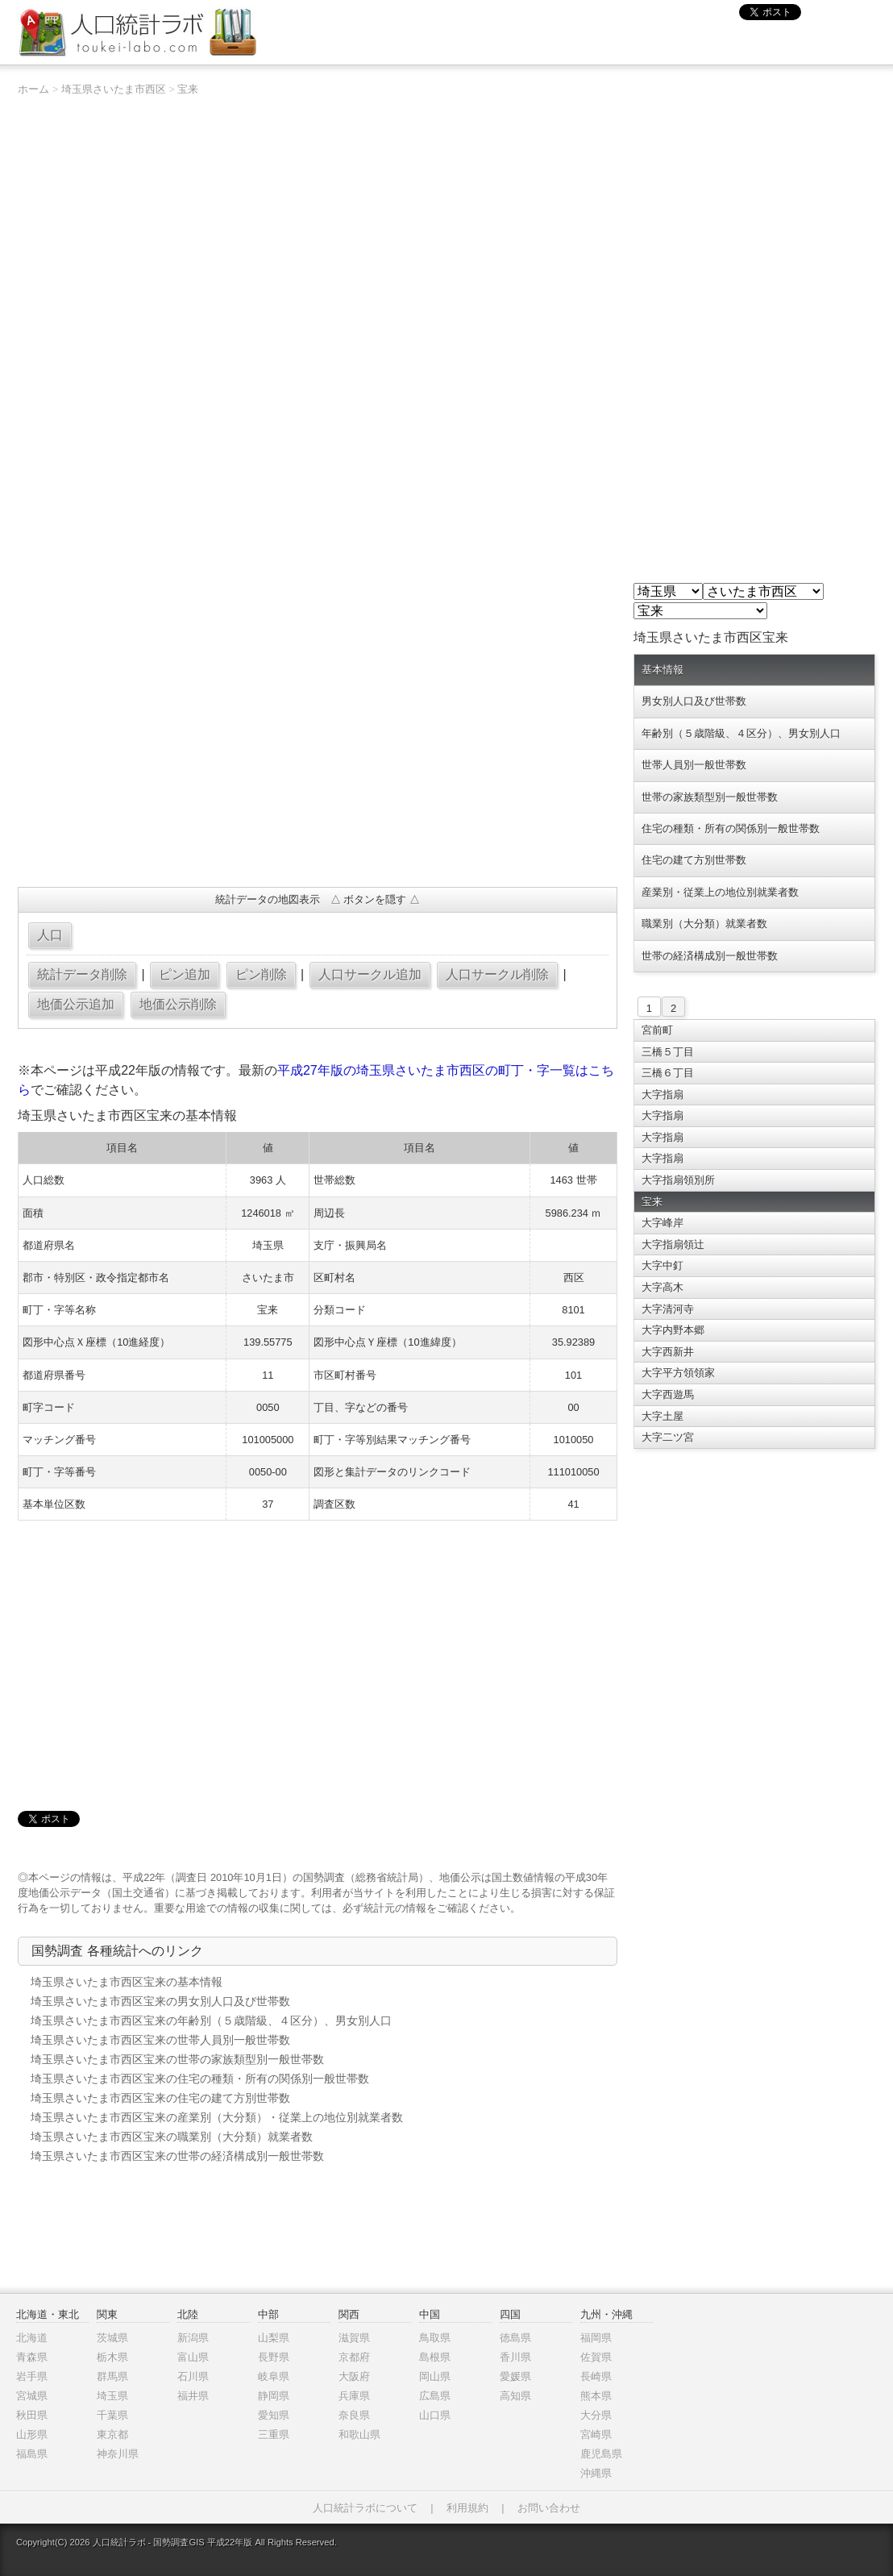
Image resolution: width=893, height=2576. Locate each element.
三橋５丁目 (668, 1052)
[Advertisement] (317, 758)
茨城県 (112, 2338)
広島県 (435, 2396)
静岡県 (273, 2396)
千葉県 (112, 2415)
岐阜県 (273, 2376)
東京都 (112, 2434)
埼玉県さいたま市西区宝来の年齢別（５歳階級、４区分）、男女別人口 (211, 2020)
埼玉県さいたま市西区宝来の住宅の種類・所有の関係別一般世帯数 (200, 2078)
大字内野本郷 (673, 1330)
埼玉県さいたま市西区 (113, 89)
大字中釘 (662, 1265)
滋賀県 (354, 2338)
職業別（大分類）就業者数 (704, 924)
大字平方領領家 (678, 1373)
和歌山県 (359, 2434)
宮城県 (32, 2396)
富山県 (193, 2357)
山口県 (435, 2415)
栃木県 (112, 2357)
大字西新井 (668, 1352)
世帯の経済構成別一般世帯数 (710, 956)
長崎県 (596, 2376)
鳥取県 (435, 2338)
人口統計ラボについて (365, 2508)
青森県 (32, 2357)
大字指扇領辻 (673, 1244)
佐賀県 (596, 2357)
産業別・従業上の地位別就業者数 (720, 892)
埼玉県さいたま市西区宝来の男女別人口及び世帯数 (160, 2001)
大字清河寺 (668, 1309)
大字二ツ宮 (668, 1437)
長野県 (273, 2357)
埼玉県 (112, 2396)
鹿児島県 (601, 2454)
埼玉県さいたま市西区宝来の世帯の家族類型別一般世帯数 (177, 2059)
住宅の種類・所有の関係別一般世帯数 (731, 828)
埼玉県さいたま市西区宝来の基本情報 (126, 1981)
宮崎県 (596, 2434)
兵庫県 (354, 2396)
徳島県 (515, 2338)
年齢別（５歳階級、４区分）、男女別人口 (741, 733)
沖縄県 (596, 2473)
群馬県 (112, 2376)
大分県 (596, 2415)
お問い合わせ (548, 2508)
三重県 (273, 2434)
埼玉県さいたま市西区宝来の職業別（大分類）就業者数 (172, 2136)
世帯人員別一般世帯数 (694, 765)
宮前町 (657, 1030)
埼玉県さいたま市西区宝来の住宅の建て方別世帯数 (160, 2097)
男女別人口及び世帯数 (694, 701)
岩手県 (32, 2376)
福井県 (193, 2396)
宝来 (187, 89)
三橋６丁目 (668, 1073)
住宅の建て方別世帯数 (694, 860)
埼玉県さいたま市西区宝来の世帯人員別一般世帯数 (160, 2039)
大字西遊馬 (668, 1394)
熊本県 (596, 2396)
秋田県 (32, 2415)
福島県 (32, 2454)
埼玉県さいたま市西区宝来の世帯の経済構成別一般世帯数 (177, 2155)
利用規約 (467, 2508)
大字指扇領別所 (678, 1180)
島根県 (435, 2357)
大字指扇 (662, 1094)
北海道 (32, 2338)
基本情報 (662, 670)
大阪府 (354, 2376)
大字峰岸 (662, 1223)
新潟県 (193, 2338)
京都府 (354, 2357)
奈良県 (354, 2415)
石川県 (193, 2376)
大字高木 (662, 1287)
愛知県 (273, 2415)
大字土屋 (662, 1416)
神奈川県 (118, 2454)
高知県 (515, 2396)
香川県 (515, 2357)
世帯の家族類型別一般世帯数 (710, 797)
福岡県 (596, 2338)
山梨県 (273, 2338)
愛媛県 (515, 2376)
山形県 (32, 2434)
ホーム (33, 89)
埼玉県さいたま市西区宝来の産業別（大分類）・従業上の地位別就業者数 (217, 2117)
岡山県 (435, 2376)
